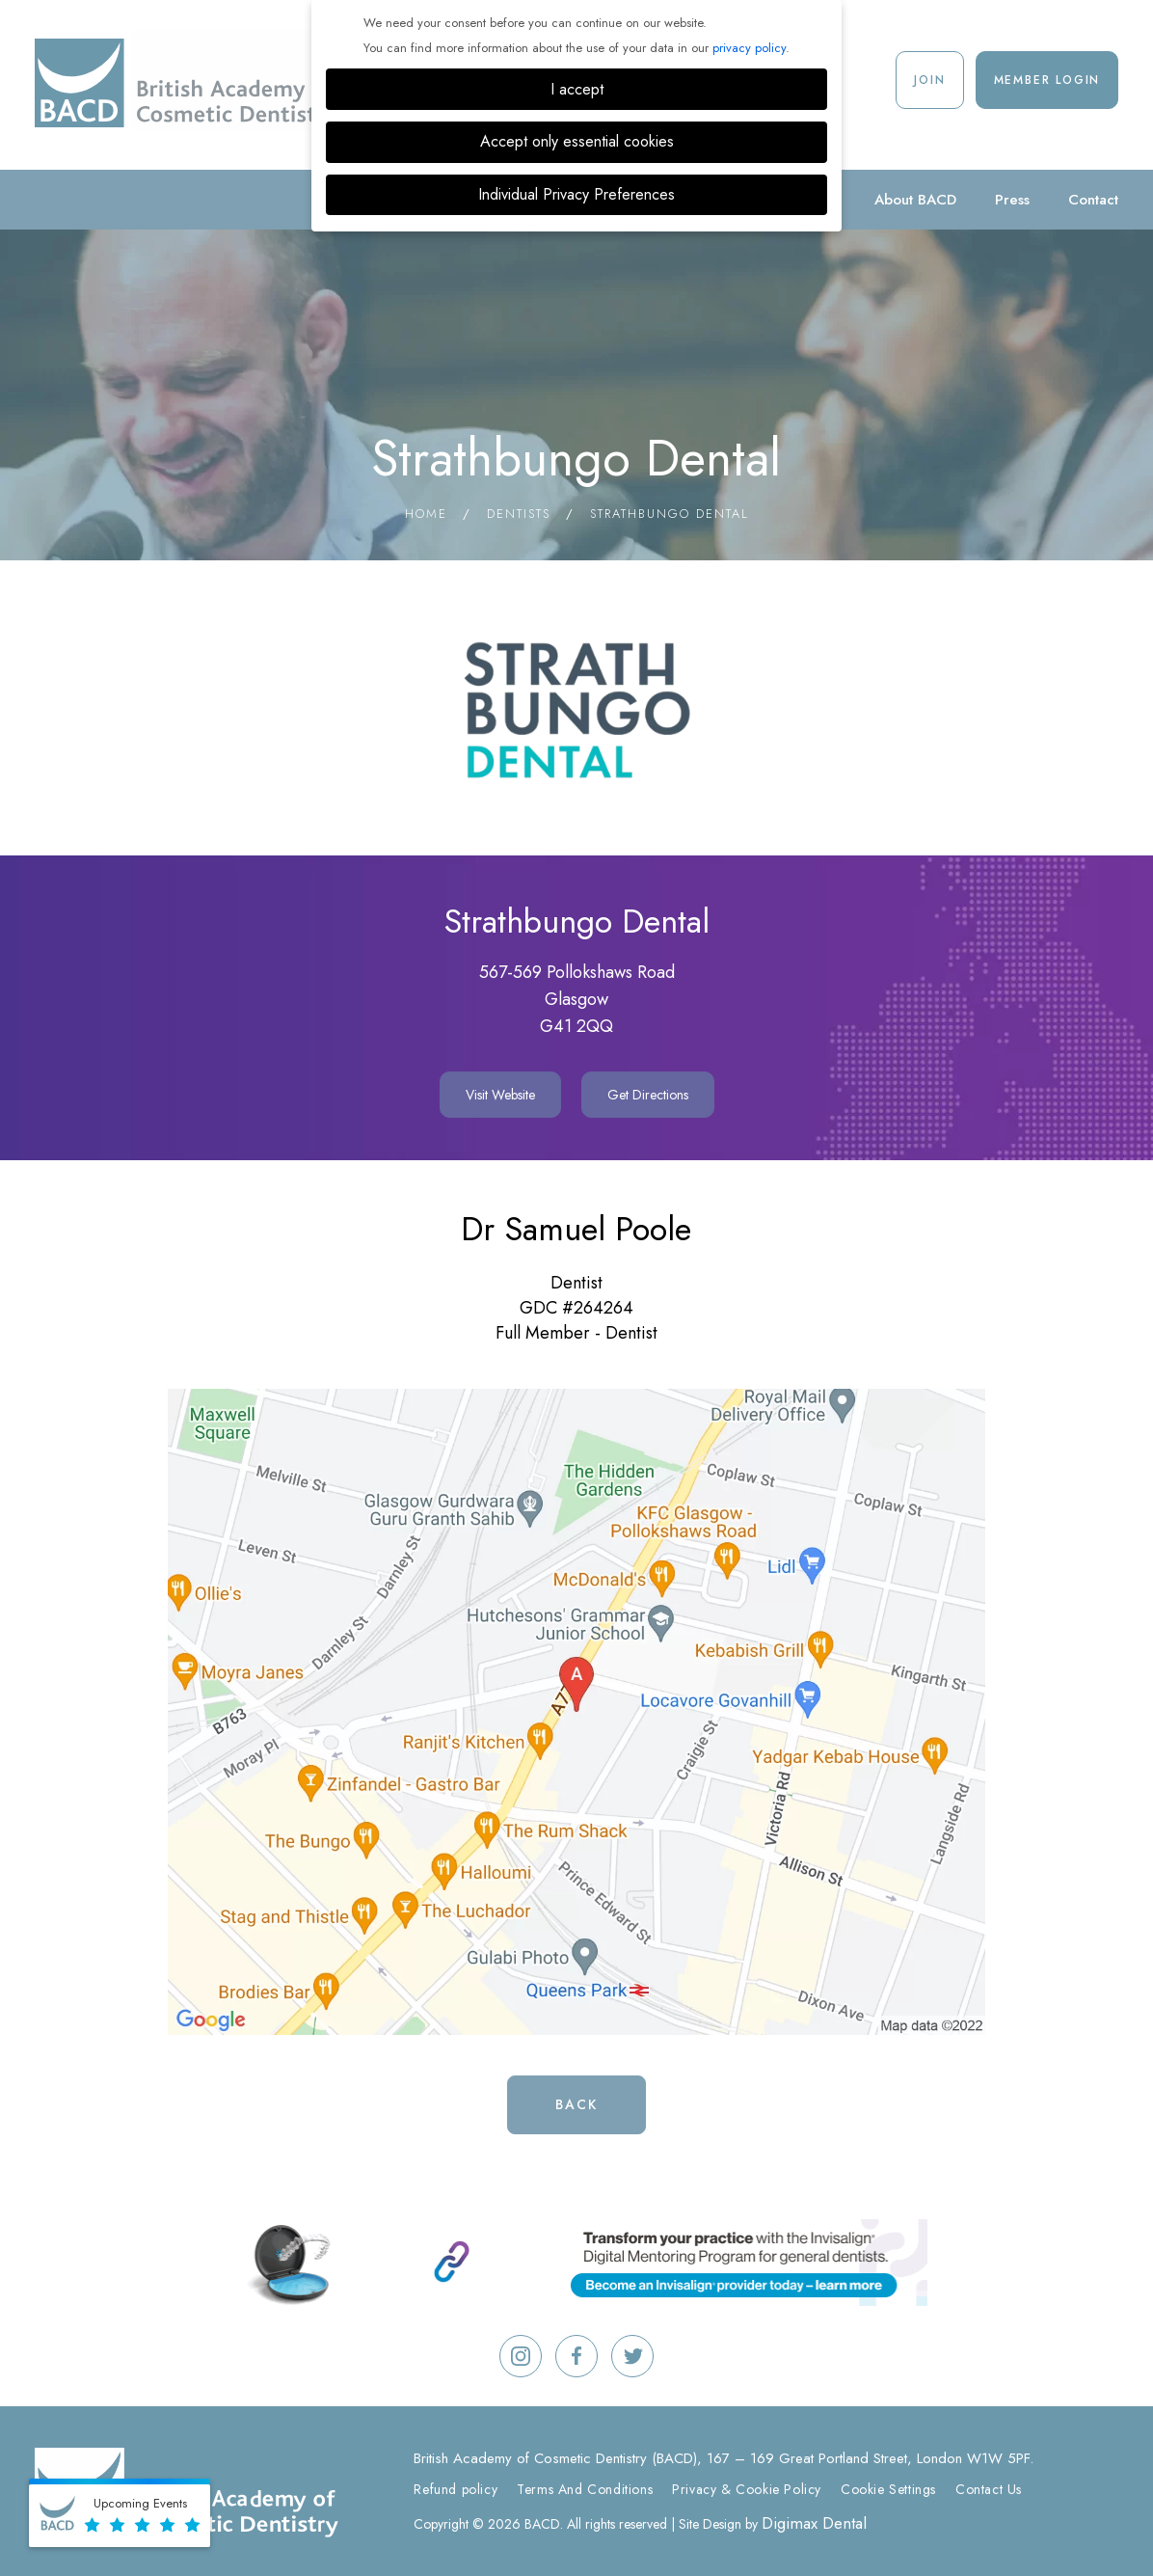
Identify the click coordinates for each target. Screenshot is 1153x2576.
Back (576, 2104)
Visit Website (500, 1094)
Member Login (1047, 80)
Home (426, 513)
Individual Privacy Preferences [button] (576, 194)
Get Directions (647, 1094)
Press (1012, 199)
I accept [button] (576, 89)
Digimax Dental (814, 2523)
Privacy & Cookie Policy (746, 2489)
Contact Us (988, 2489)
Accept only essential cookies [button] (577, 141)
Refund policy (455, 2489)
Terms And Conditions (585, 2489)
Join (929, 80)
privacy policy (749, 48)
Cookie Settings (888, 2489)
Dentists (518, 513)
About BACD (915, 199)
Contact (1093, 199)
